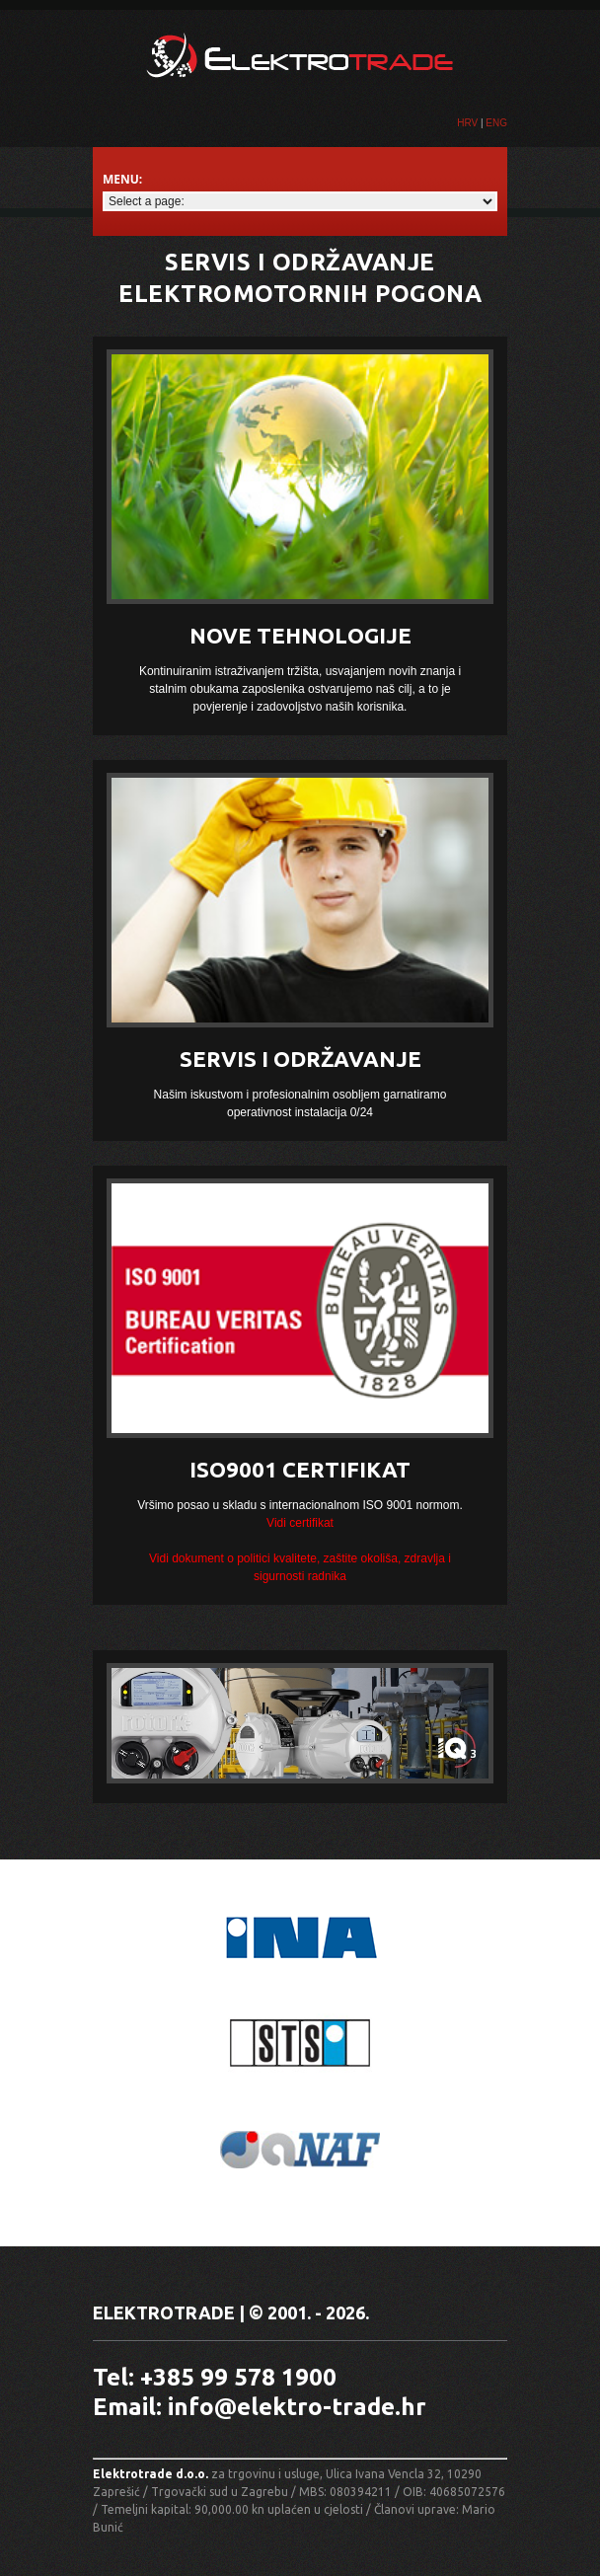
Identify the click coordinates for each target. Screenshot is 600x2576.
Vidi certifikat (300, 1523)
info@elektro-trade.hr (297, 2406)
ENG (496, 122)
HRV (467, 122)
